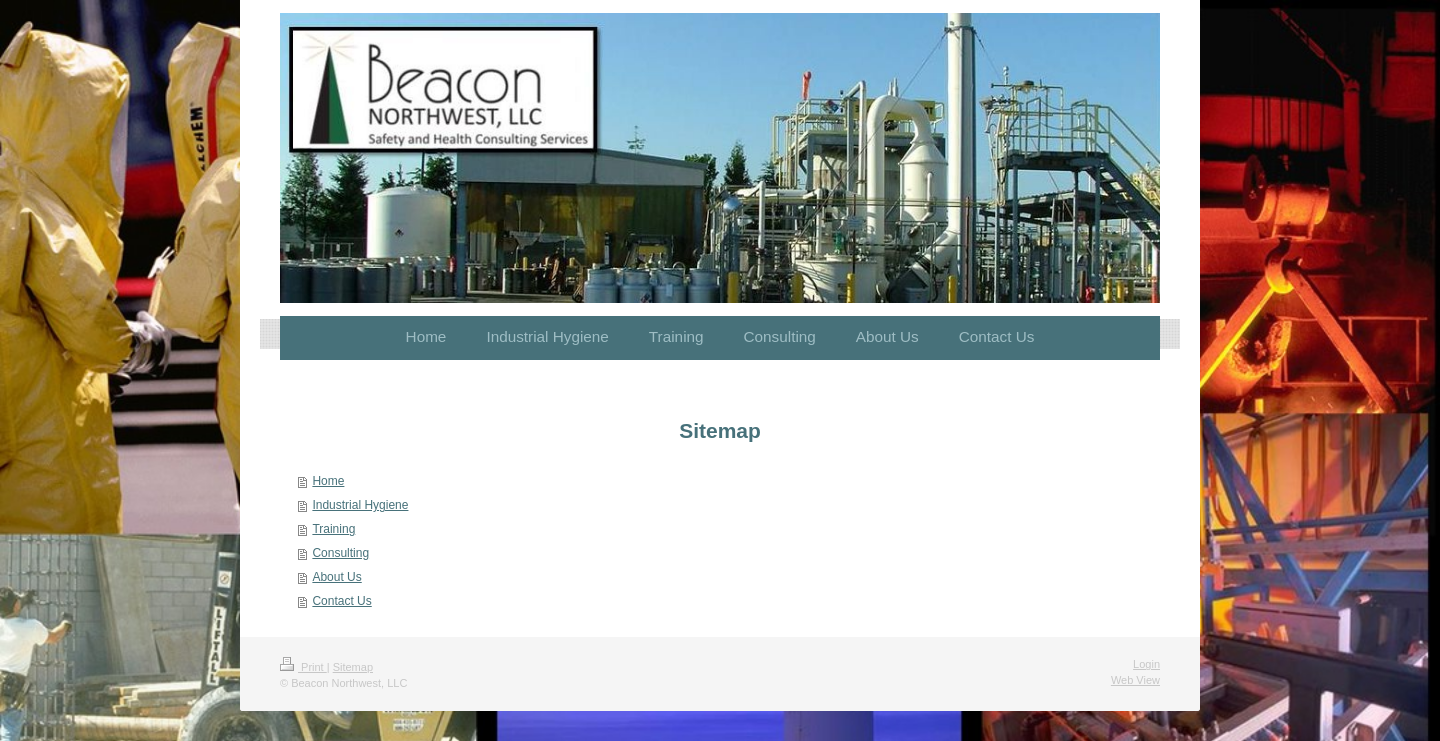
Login (1146, 664)
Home (328, 481)
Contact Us (341, 601)
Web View (1135, 680)
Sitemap (353, 667)
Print (303, 667)
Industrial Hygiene (360, 505)
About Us (336, 577)
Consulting (340, 553)
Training (333, 529)
